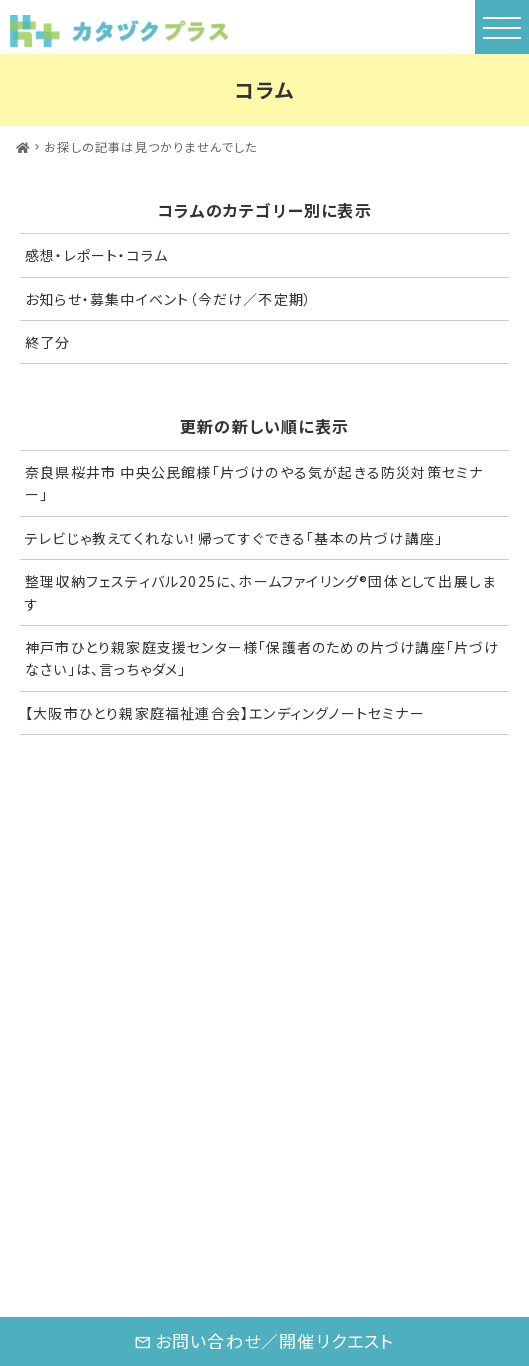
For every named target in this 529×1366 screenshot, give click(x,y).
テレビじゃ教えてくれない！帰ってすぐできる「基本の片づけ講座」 (234, 538)
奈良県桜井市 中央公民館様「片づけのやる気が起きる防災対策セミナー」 (254, 483)
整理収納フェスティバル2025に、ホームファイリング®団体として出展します (260, 592)
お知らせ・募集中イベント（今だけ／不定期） (168, 299)
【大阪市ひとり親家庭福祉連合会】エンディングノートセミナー (225, 713)
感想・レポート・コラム (96, 255)
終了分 (48, 342)
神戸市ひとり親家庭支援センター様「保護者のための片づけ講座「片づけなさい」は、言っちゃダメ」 (262, 658)
